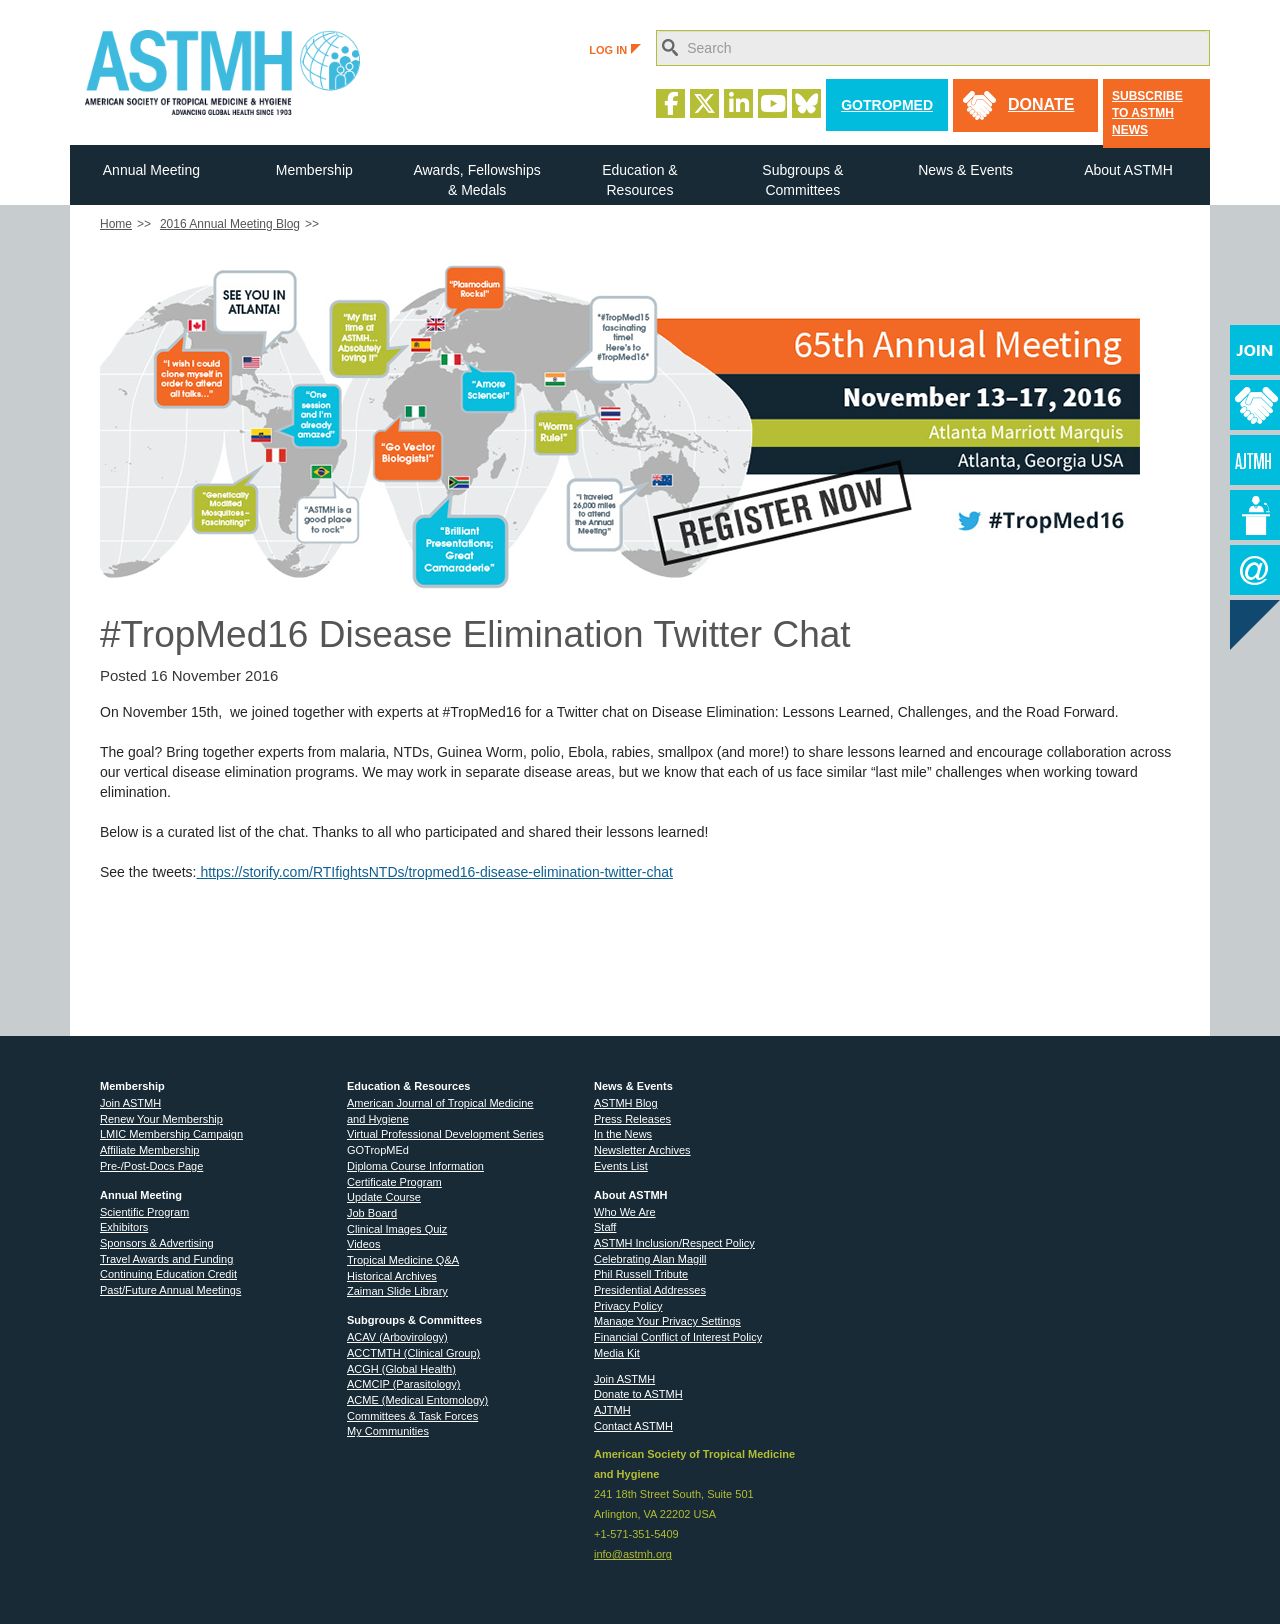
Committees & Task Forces (412, 1416)
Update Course (384, 1197)
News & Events (965, 170)
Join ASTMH (130, 1103)
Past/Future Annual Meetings (170, 1290)
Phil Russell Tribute (641, 1274)
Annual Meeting (151, 170)
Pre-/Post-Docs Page (151, 1166)
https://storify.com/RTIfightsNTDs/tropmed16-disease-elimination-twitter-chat (435, 872)
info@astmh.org (633, 1554)
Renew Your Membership (161, 1119)
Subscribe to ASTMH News (1147, 113)
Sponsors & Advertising (157, 1243)
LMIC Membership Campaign (171, 1134)
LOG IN (615, 50)
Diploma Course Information (415, 1166)
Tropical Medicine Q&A (403, 1260)
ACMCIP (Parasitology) (404, 1384)
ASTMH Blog (626, 1103)
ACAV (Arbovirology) (397, 1337)
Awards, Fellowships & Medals (476, 180)
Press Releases (632, 1119)
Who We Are (625, 1212)
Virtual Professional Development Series (445, 1134)
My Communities (388, 1431)
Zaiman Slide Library (397, 1291)
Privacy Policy (628, 1306)
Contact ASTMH (633, 1426)
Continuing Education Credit (168, 1274)
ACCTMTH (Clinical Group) (413, 1353)
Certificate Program (394, 1182)
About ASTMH (1128, 170)
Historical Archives (392, 1276)
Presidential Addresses (650, 1290)
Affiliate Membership (149, 1150)
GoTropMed (887, 105)
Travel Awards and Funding (166, 1259)
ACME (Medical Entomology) (417, 1400)
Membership (314, 170)
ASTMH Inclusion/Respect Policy (674, 1243)
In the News (623, 1134)
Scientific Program (144, 1212)
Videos (363, 1244)
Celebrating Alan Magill (650, 1259)
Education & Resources (640, 180)
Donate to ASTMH (638, 1394)
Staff (605, 1227)
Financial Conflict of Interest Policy (678, 1337)
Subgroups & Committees (802, 180)
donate (1041, 104)
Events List (621, 1166)
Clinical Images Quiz (397, 1229)
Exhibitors (124, 1227)
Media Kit (617, 1353)
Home (116, 224)
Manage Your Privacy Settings (667, 1321)
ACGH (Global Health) (401, 1369)
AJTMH (612, 1410)
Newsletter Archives (642, 1150)
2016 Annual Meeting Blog (230, 224)
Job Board (372, 1213)
